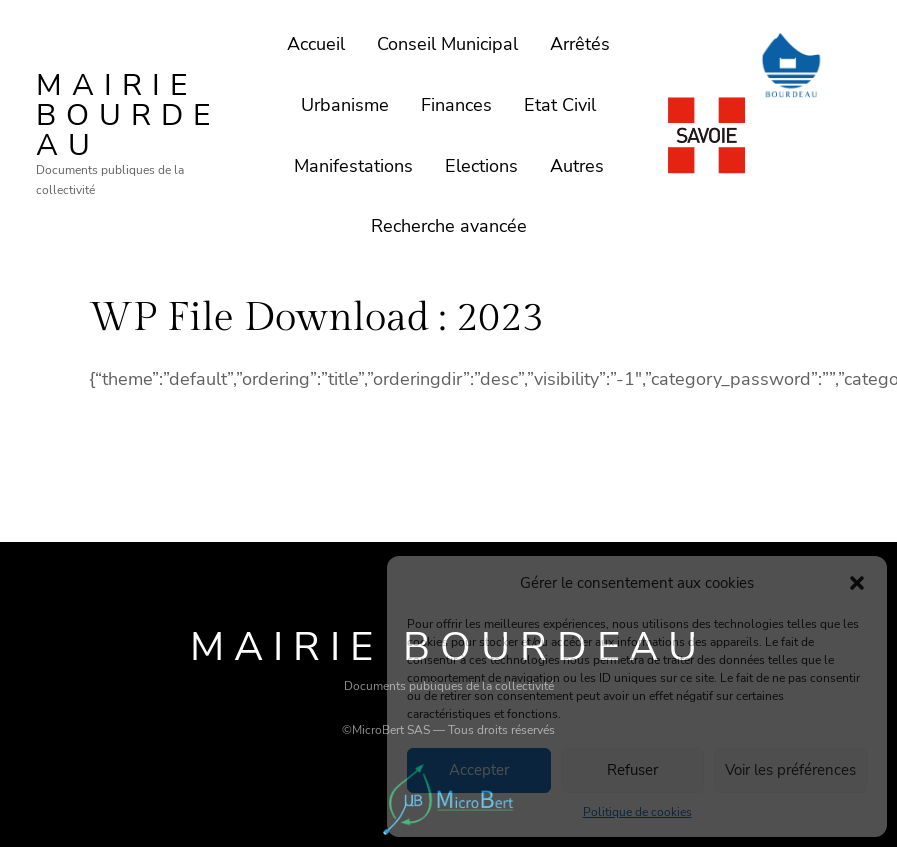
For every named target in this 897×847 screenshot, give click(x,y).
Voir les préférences (790, 770)
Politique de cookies (637, 812)
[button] (857, 583)
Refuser (632, 770)
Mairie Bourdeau (128, 115)
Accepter (479, 770)
